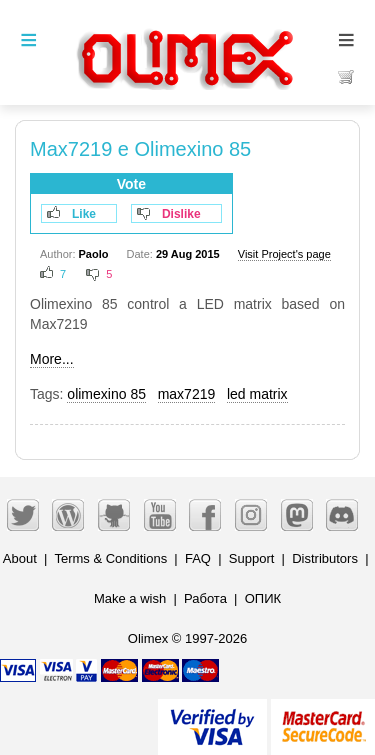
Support (252, 558)
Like (84, 214)
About (20, 558)
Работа (205, 598)
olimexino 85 (106, 394)
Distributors (325, 558)
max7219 (187, 394)
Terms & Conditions (110, 558)
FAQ (198, 558)
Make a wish (130, 598)
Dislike (181, 214)
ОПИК (263, 598)
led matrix (257, 394)
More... (52, 359)
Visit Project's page (284, 254)
